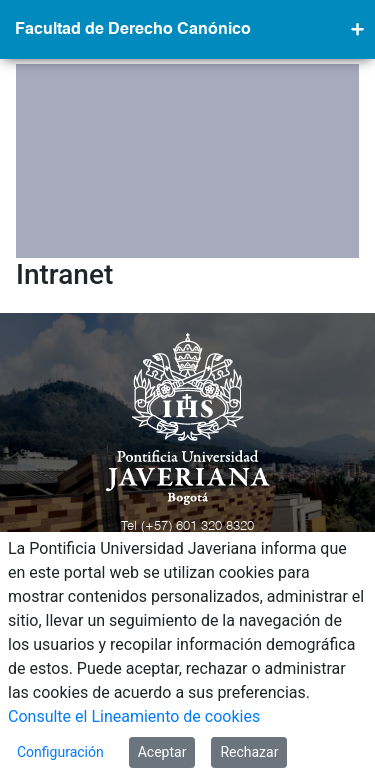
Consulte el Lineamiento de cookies (134, 716)
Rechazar (249, 752)
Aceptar (162, 752)
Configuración (60, 752)
